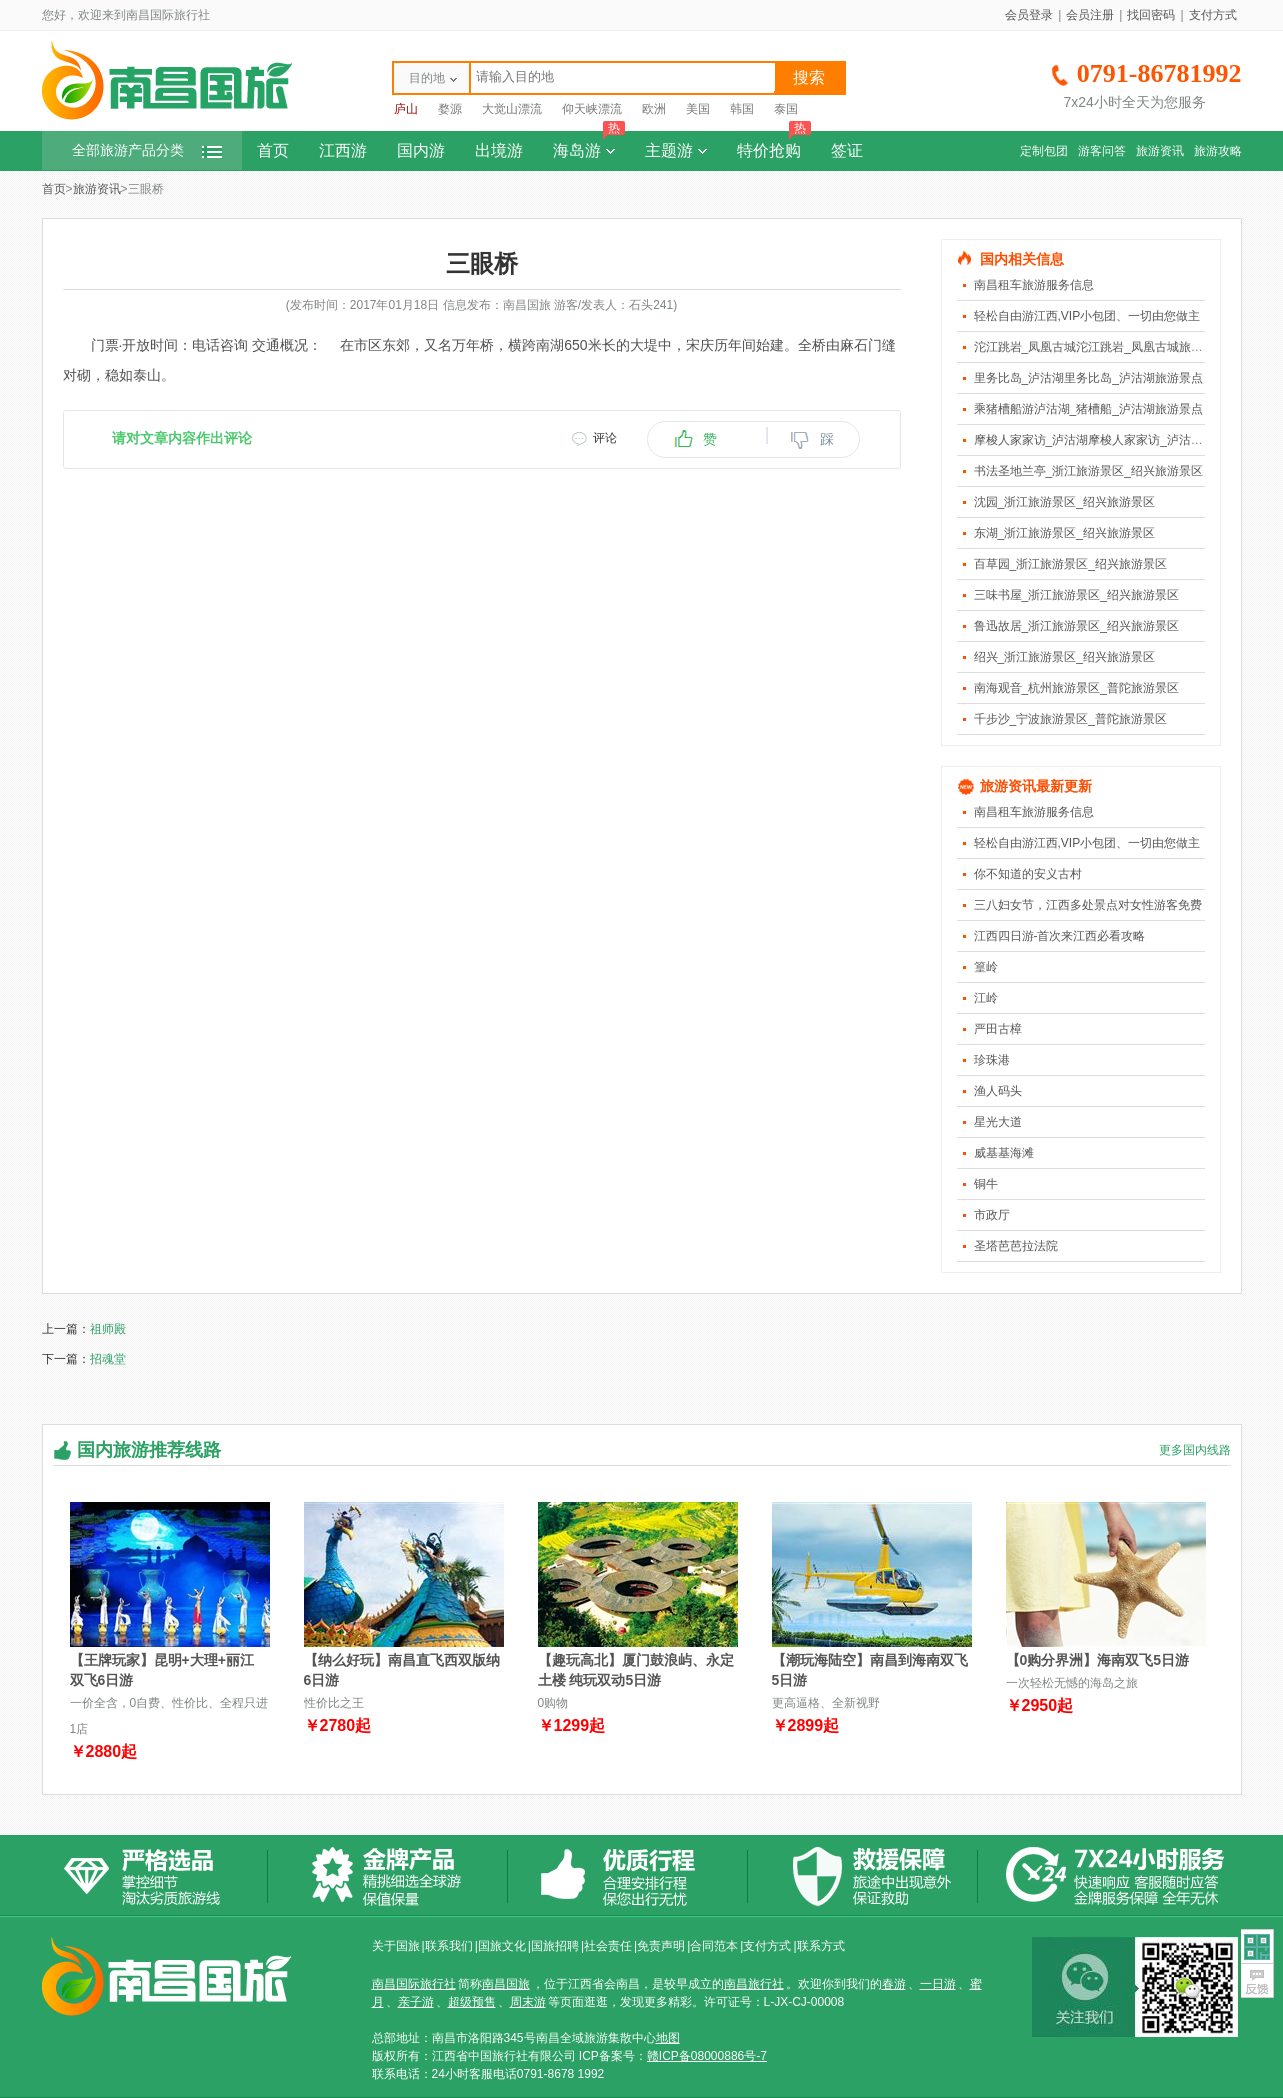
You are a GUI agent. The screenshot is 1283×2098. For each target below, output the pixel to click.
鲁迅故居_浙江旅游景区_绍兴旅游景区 (1076, 626)
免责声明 (661, 1946)
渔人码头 (998, 1091)
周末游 (528, 2002)
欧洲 (654, 109)
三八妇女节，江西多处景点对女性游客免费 (1088, 905)
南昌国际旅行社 (414, 1984)
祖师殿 (108, 1329)
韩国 (742, 109)
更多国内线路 (1195, 1450)
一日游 (938, 1984)
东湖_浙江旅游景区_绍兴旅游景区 (1064, 533)
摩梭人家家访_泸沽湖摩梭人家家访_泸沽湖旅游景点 (1112, 440)
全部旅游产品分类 (147, 150)
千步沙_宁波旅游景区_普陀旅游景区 (1070, 719)
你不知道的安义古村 (1028, 874)
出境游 (499, 150)
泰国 (786, 109)
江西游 (343, 150)
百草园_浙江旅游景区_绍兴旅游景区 (1070, 564)
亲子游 (416, 2002)
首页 (273, 150)
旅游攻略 (1218, 151)
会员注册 (1090, 15)
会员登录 (1029, 15)
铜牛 (986, 1184)
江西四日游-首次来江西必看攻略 (1060, 936)
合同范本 (714, 1946)
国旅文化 (502, 1946)
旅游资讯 (1160, 151)
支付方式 (1213, 15)
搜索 (809, 77)
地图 (668, 2038)
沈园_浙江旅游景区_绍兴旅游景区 (1064, 502)
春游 (894, 1984)
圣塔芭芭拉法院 (1016, 1246)
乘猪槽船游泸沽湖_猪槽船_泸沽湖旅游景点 (1088, 409)
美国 (698, 109)
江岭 (986, 998)
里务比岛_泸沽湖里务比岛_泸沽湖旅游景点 (1088, 378)
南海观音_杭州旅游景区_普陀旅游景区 (1076, 688)
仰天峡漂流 (592, 109)
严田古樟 (998, 1029)
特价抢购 (774, 145)
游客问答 (1102, 151)
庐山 (406, 109)
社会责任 (608, 1946)
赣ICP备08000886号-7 (707, 2056)
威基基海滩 (1004, 1153)
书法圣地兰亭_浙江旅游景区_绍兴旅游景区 (1088, 471)
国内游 (421, 150)
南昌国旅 (506, 1984)
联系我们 (449, 1946)
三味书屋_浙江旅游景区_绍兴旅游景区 (1076, 595)
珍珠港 (992, 1060)
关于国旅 (396, 1946)
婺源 (450, 109)
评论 (605, 438)
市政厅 (992, 1215)
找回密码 (1151, 15)
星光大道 (998, 1122)
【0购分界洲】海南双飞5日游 (1098, 1660)
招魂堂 (108, 1359)
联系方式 (821, 1946)
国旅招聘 (555, 1946)
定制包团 (1044, 151)
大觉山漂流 (512, 109)
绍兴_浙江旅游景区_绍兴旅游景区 (1064, 657)
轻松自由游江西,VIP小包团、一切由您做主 (1087, 316)
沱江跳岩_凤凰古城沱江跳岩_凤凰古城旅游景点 (1100, 347)
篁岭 (986, 967)
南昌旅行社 (754, 1984)
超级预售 (472, 2002)
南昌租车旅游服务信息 (1034, 285)
